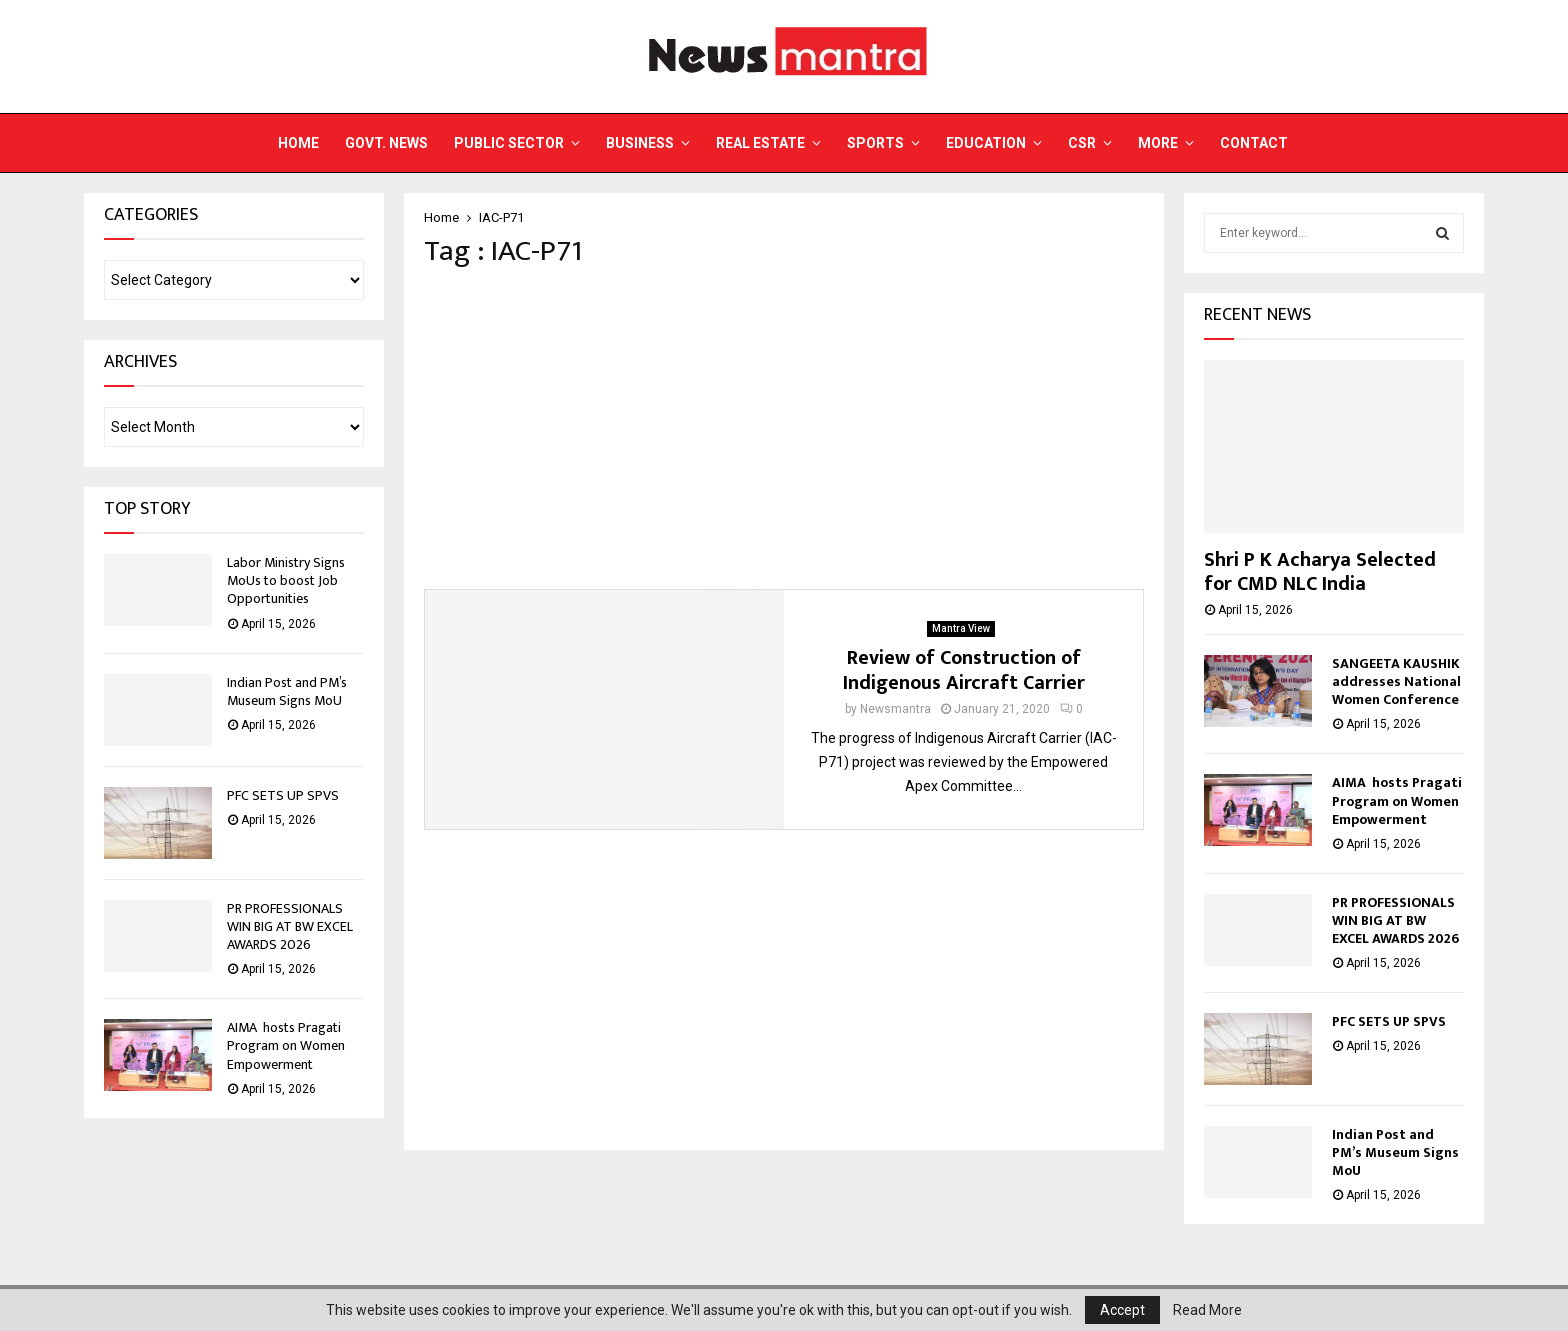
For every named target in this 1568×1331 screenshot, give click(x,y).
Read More (1207, 1310)
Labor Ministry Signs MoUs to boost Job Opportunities (286, 580)
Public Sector (509, 143)
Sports (875, 143)
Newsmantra (895, 709)
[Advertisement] (784, 429)
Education (986, 143)
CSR (1082, 143)
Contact (1254, 143)
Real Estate (760, 143)
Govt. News (386, 143)
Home (298, 143)
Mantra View (961, 628)
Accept (1122, 1310)
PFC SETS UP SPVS (283, 795)
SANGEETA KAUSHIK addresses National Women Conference (1396, 681)
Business (640, 143)
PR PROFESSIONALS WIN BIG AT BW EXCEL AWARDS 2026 (290, 926)
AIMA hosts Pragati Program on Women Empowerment (286, 1045)
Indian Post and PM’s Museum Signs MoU (287, 691)
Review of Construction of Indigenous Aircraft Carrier (964, 670)
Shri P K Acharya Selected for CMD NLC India (1320, 572)
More (1158, 143)
